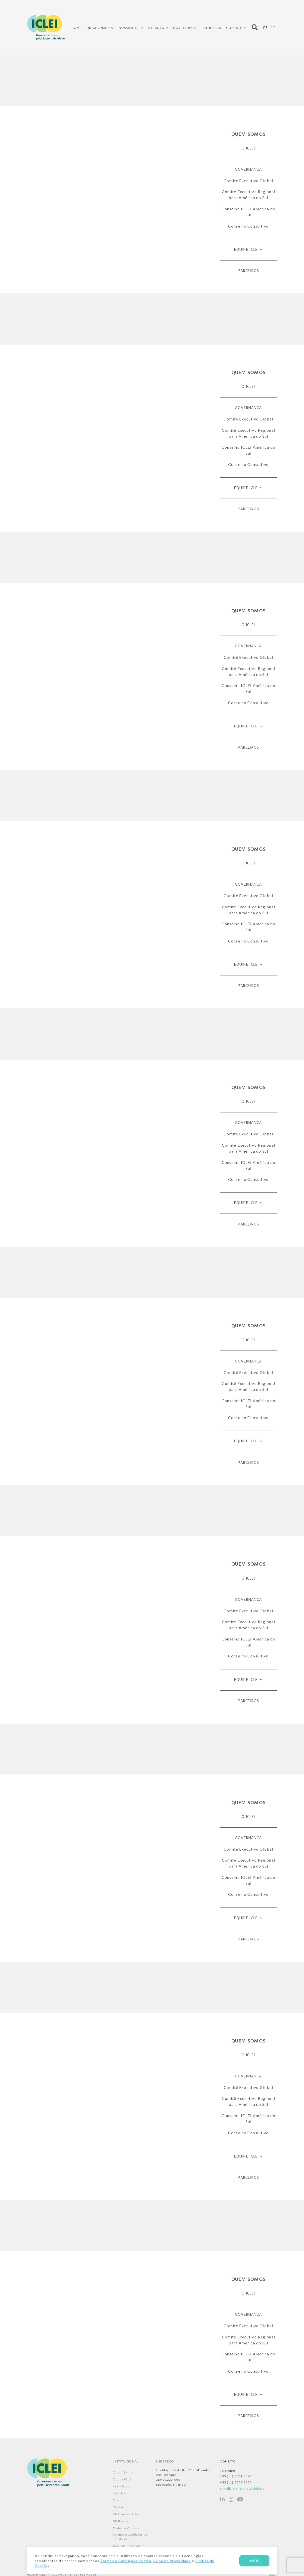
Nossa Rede (129, 28)
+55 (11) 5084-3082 (236, 2477)
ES (265, 27)
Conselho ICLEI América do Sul (248, 211)
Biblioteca (211, 28)
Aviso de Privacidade (128, 2541)
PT (273, 27)
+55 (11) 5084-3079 (236, 2471)
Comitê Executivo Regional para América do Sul (248, 194)
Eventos (119, 2495)
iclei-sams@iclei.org (248, 2483)
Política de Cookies (127, 2548)
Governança (248, 169)
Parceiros (248, 270)
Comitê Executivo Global (248, 180)
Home (76, 28)
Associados (121, 2481)
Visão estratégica (126, 2509)
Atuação (156, 28)
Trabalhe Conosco (126, 2523)
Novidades (183, 28)
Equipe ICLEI (246, 249)
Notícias (119, 2488)
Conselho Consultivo (248, 225)
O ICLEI (248, 148)
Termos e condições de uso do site (130, 2531)
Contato (234, 28)
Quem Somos (98, 28)
